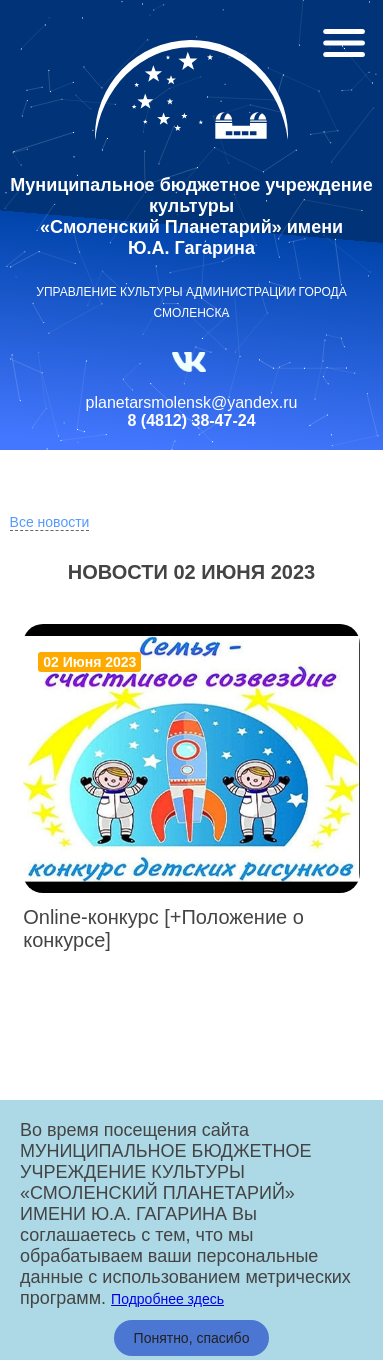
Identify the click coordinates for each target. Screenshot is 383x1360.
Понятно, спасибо (192, 1338)
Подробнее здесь (167, 1299)
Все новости (50, 522)
